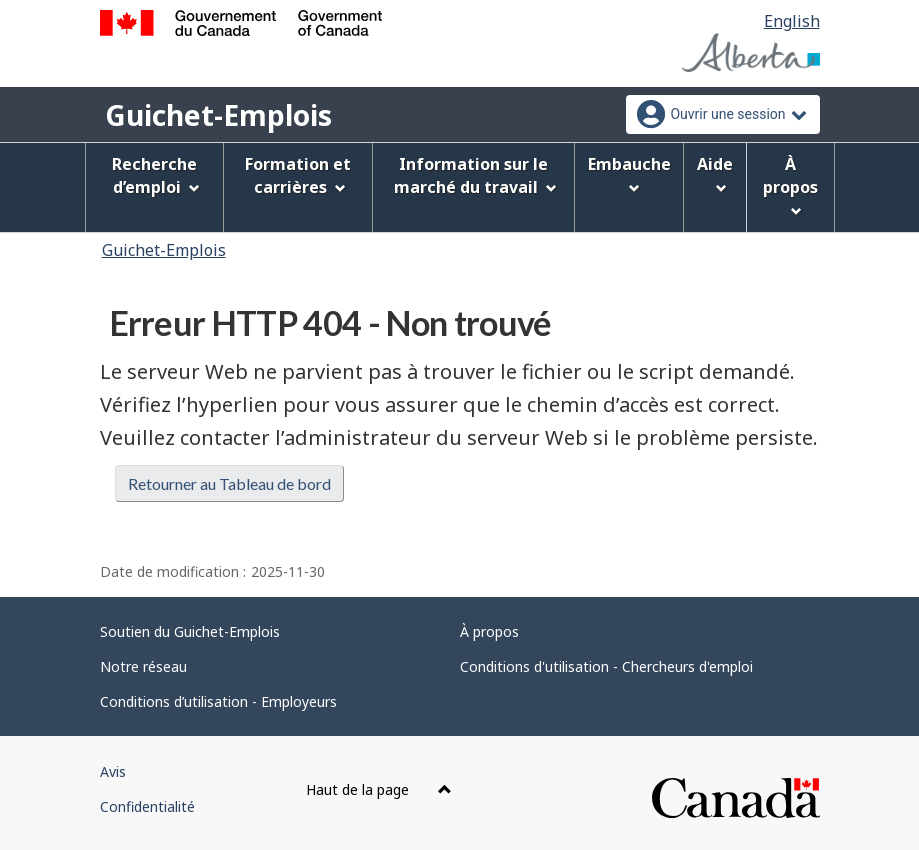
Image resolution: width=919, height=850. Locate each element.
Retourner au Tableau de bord (229, 483)
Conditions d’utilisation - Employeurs (218, 701)
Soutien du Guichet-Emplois (190, 631)
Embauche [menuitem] (629, 173)
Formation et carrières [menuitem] (298, 175)
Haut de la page (379, 789)
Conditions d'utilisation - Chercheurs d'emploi (606, 666)
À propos (489, 631)
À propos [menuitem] (790, 185)
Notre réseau (143, 666)
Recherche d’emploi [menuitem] (156, 175)
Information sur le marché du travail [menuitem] (475, 175)
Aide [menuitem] (715, 173)
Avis (113, 771)
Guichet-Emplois (218, 115)
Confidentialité (147, 806)
